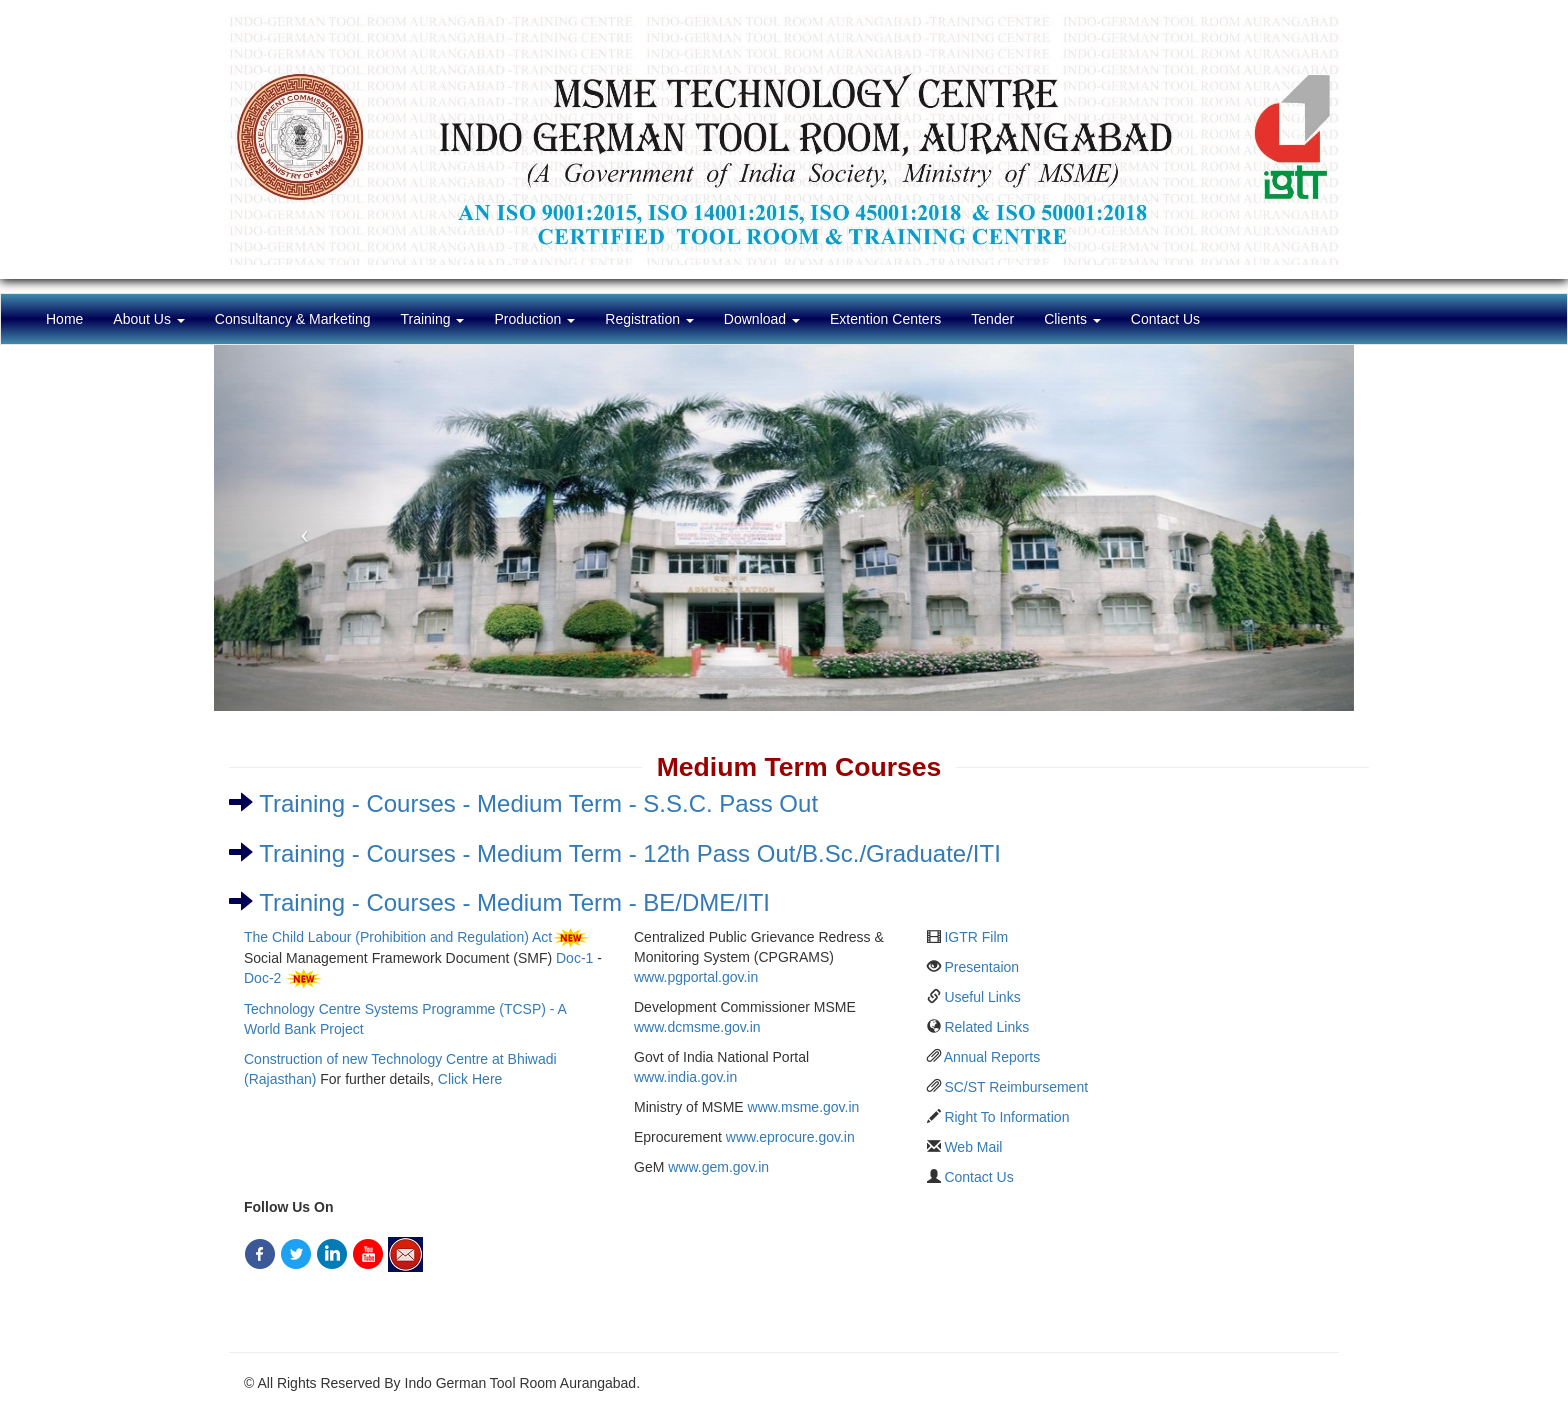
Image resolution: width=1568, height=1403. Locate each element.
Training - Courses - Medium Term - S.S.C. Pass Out (538, 803)
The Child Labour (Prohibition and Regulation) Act (398, 937)
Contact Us (1165, 319)
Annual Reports (992, 1057)
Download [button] (762, 319)
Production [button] (534, 319)
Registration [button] (649, 319)
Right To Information (1006, 1117)
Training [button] (432, 319)
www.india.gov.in (685, 1077)
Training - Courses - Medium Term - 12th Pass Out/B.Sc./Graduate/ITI (630, 853)
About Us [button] (148, 319)
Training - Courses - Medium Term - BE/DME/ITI (514, 902)
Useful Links (982, 997)
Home (72, 317)
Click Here (470, 1079)
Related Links (986, 1027)
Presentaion (981, 967)
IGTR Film (976, 937)
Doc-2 (262, 978)
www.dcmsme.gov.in (697, 1027)
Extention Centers (885, 319)
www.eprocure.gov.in (790, 1137)
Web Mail (973, 1147)
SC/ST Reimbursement (1016, 1087)
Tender (992, 319)
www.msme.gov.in (804, 1107)
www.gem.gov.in (718, 1167)
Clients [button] (1072, 319)
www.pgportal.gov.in (696, 977)
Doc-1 (574, 958)
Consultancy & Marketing (293, 319)
